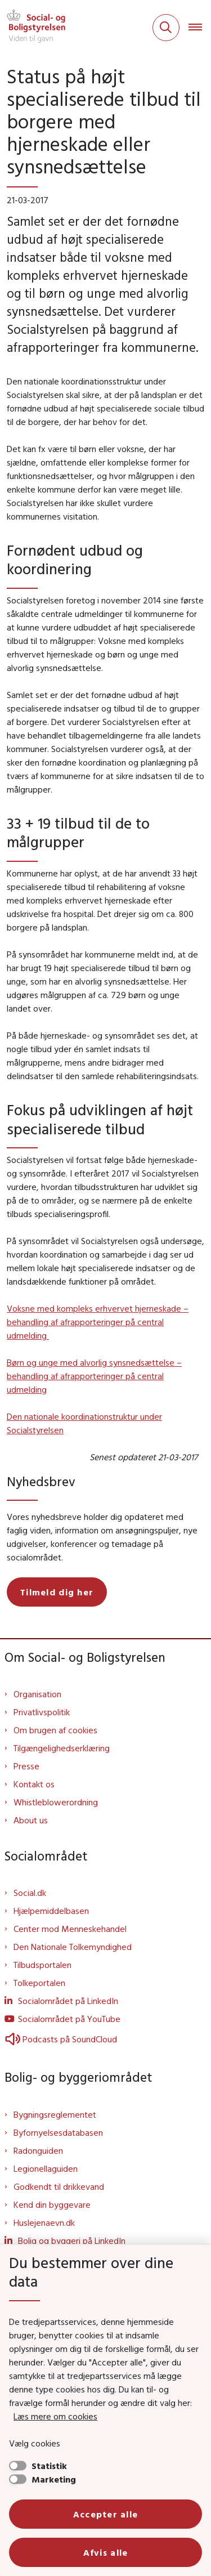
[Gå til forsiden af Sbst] (32, 27)
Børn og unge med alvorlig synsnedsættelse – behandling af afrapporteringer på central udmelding (94, 1376)
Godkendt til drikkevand (59, 2186)
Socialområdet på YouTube (69, 2018)
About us (31, 1820)
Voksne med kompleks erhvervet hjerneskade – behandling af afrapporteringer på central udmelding (97, 1322)
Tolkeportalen (39, 1982)
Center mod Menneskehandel (70, 1928)
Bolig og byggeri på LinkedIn (71, 2240)
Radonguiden (38, 2150)
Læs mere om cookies (55, 2416)
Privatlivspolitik (42, 1712)
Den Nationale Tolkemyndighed (73, 1946)
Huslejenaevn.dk (44, 2222)
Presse (26, 1766)
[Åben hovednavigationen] (199, 27)
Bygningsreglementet (55, 2114)
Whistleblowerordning (56, 1802)
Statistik (49, 2465)
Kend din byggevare (52, 2204)
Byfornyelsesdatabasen (58, 2132)
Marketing (54, 2479)
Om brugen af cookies (55, 1730)
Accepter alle (105, 2514)
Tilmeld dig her (56, 1592)
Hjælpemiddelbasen (51, 1910)
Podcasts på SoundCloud (61, 2039)
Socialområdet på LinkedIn (68, 2000)
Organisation (37, 1694)
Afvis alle (105, 2552)
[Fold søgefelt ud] (165, 27)
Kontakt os (34, 1784)
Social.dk (30, 1892)
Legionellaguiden (46, 2168)
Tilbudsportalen (42, 1964)
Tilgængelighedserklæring (62, 1748)
